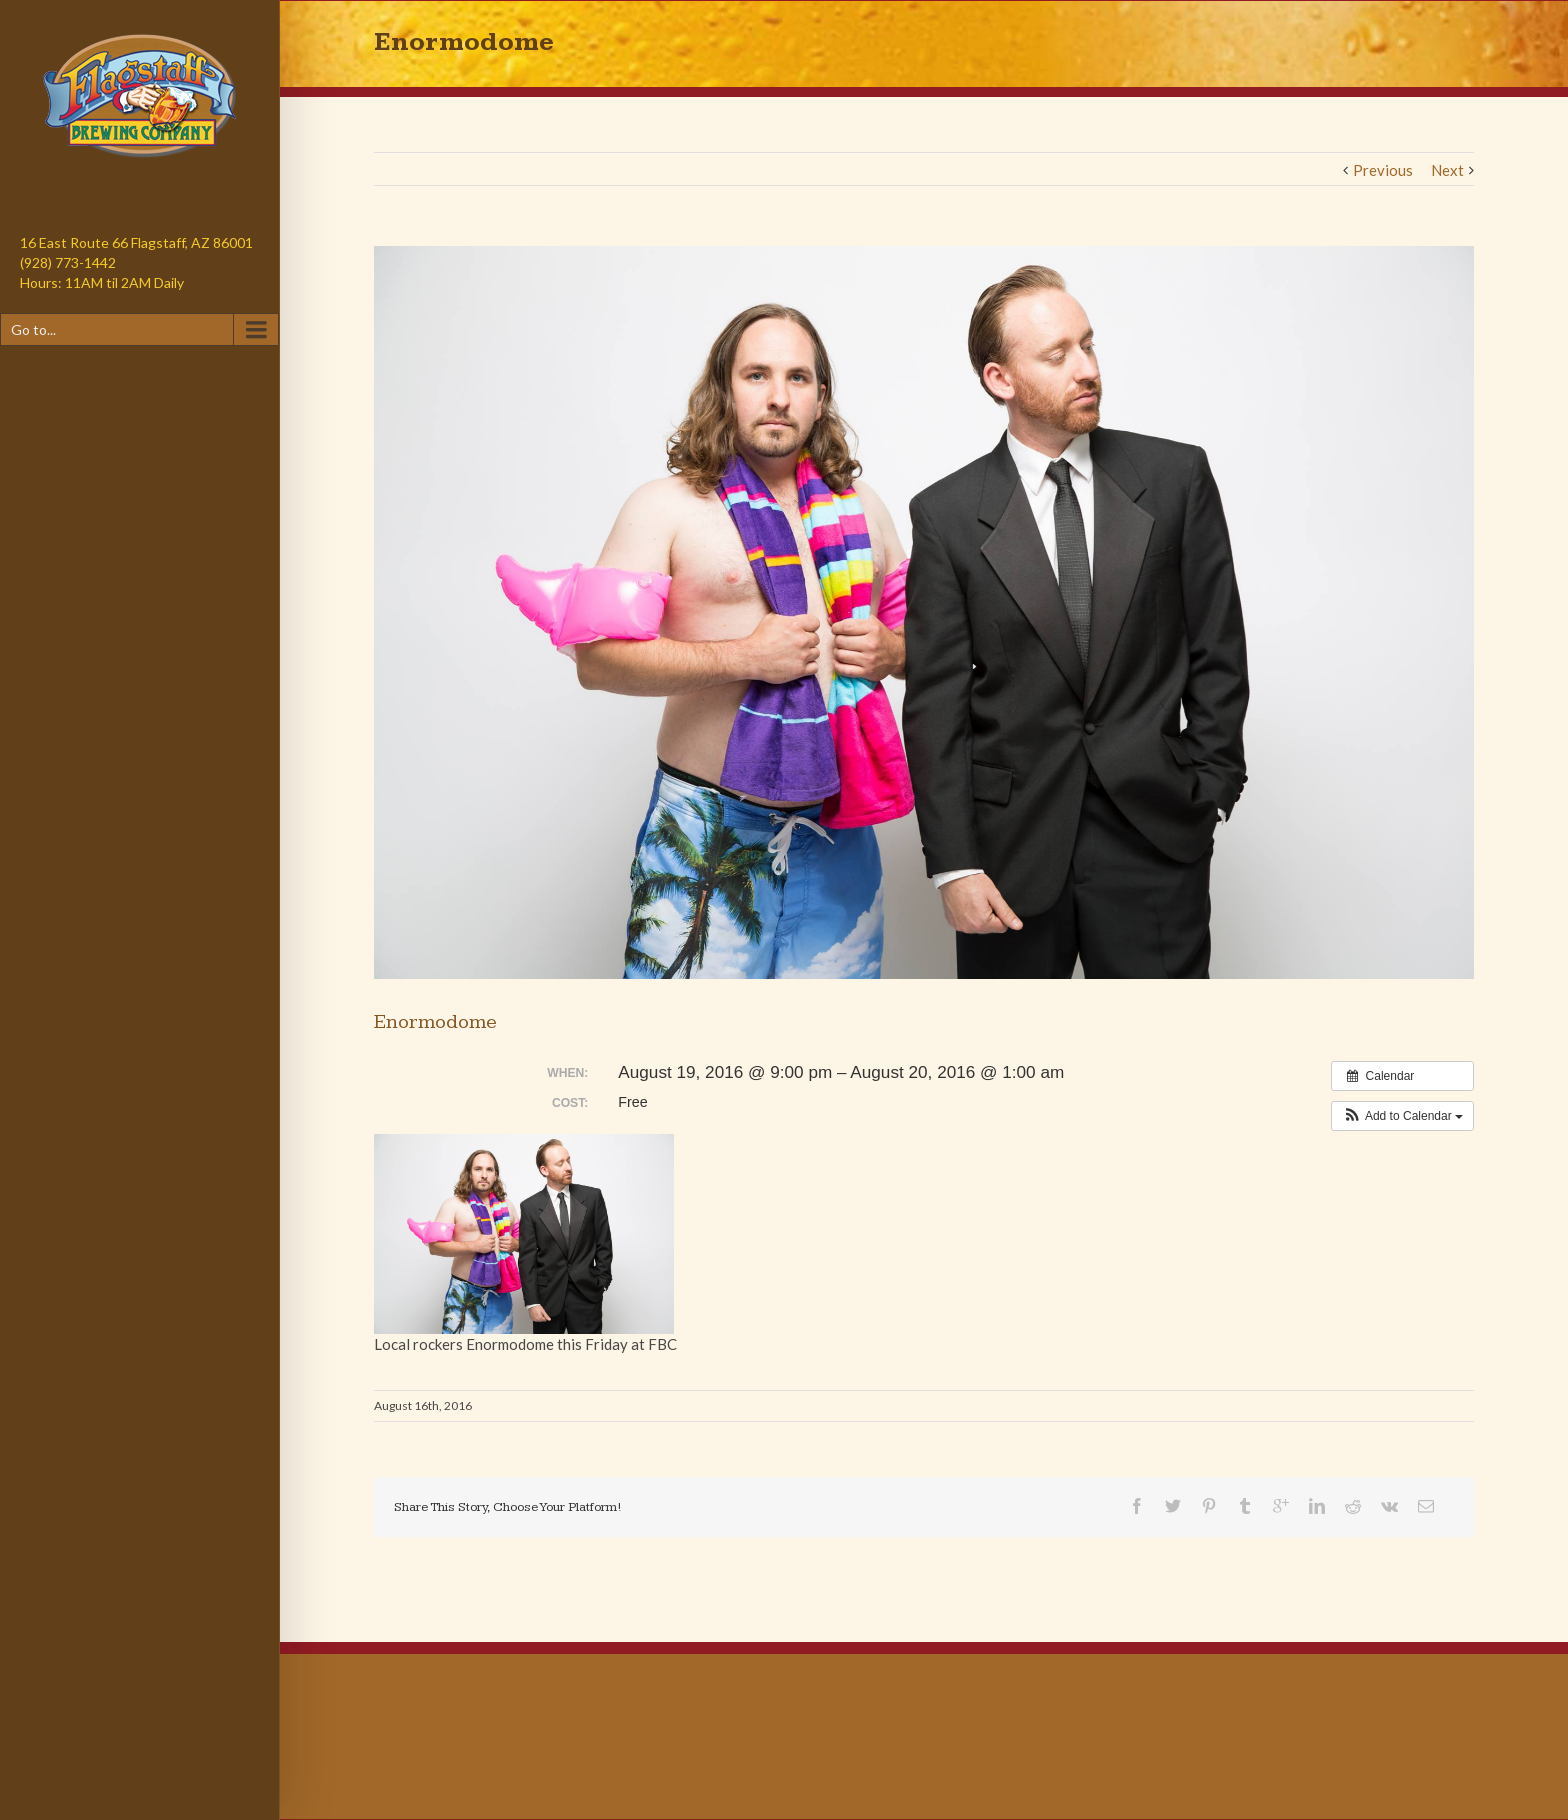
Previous (1383, 170)
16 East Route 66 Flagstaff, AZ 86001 (136, 242)
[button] (1402, 1116)
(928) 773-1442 (68, 262)
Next (1447, 170)
